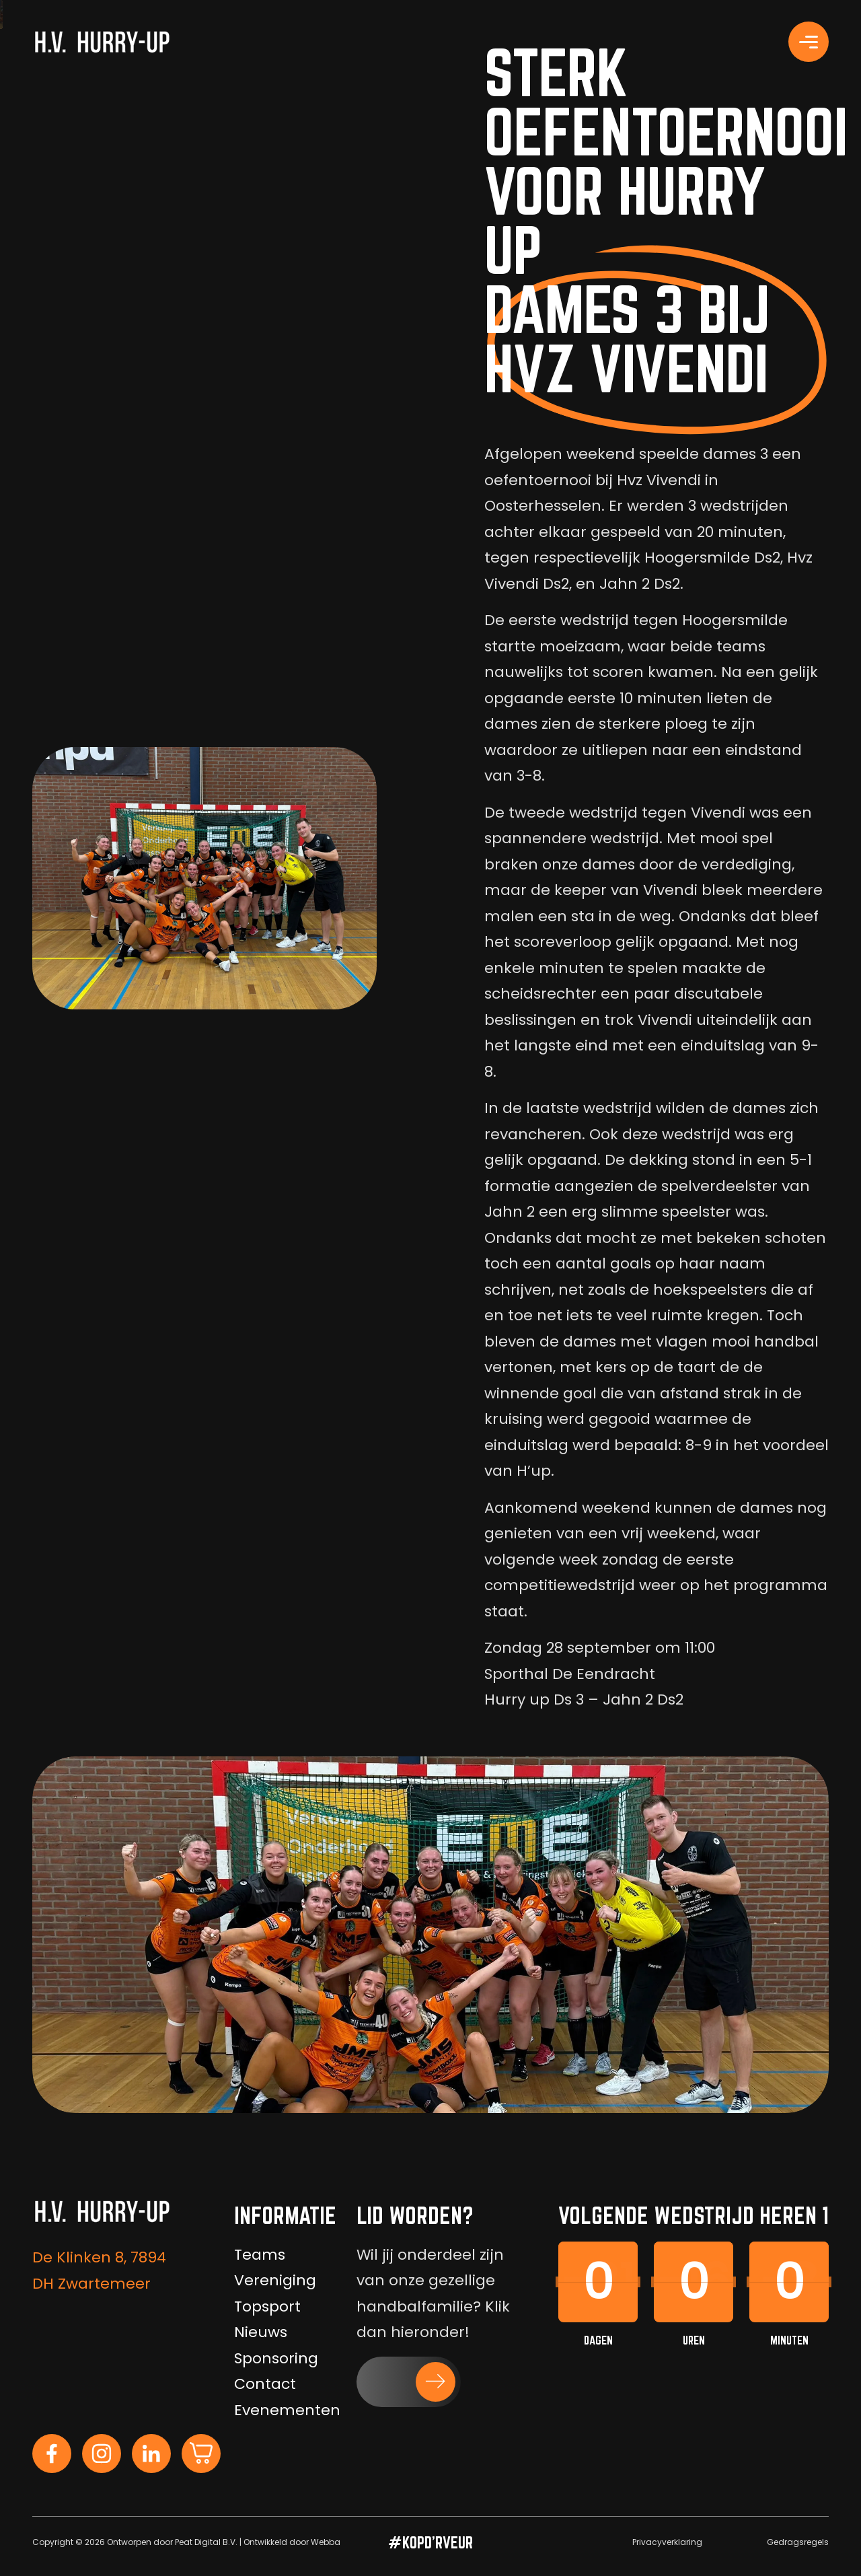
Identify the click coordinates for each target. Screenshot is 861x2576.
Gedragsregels (798, 2542)
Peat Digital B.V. (206, 2542)
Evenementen (287, 2410)
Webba (325, 2542)
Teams (259, 2254)
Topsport (267, 2306)
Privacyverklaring (667, 2542)
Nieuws (260, 2332)
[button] (409, 2382)
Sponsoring (276, 2358)
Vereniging (275, 2280)
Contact (265, 2383)
